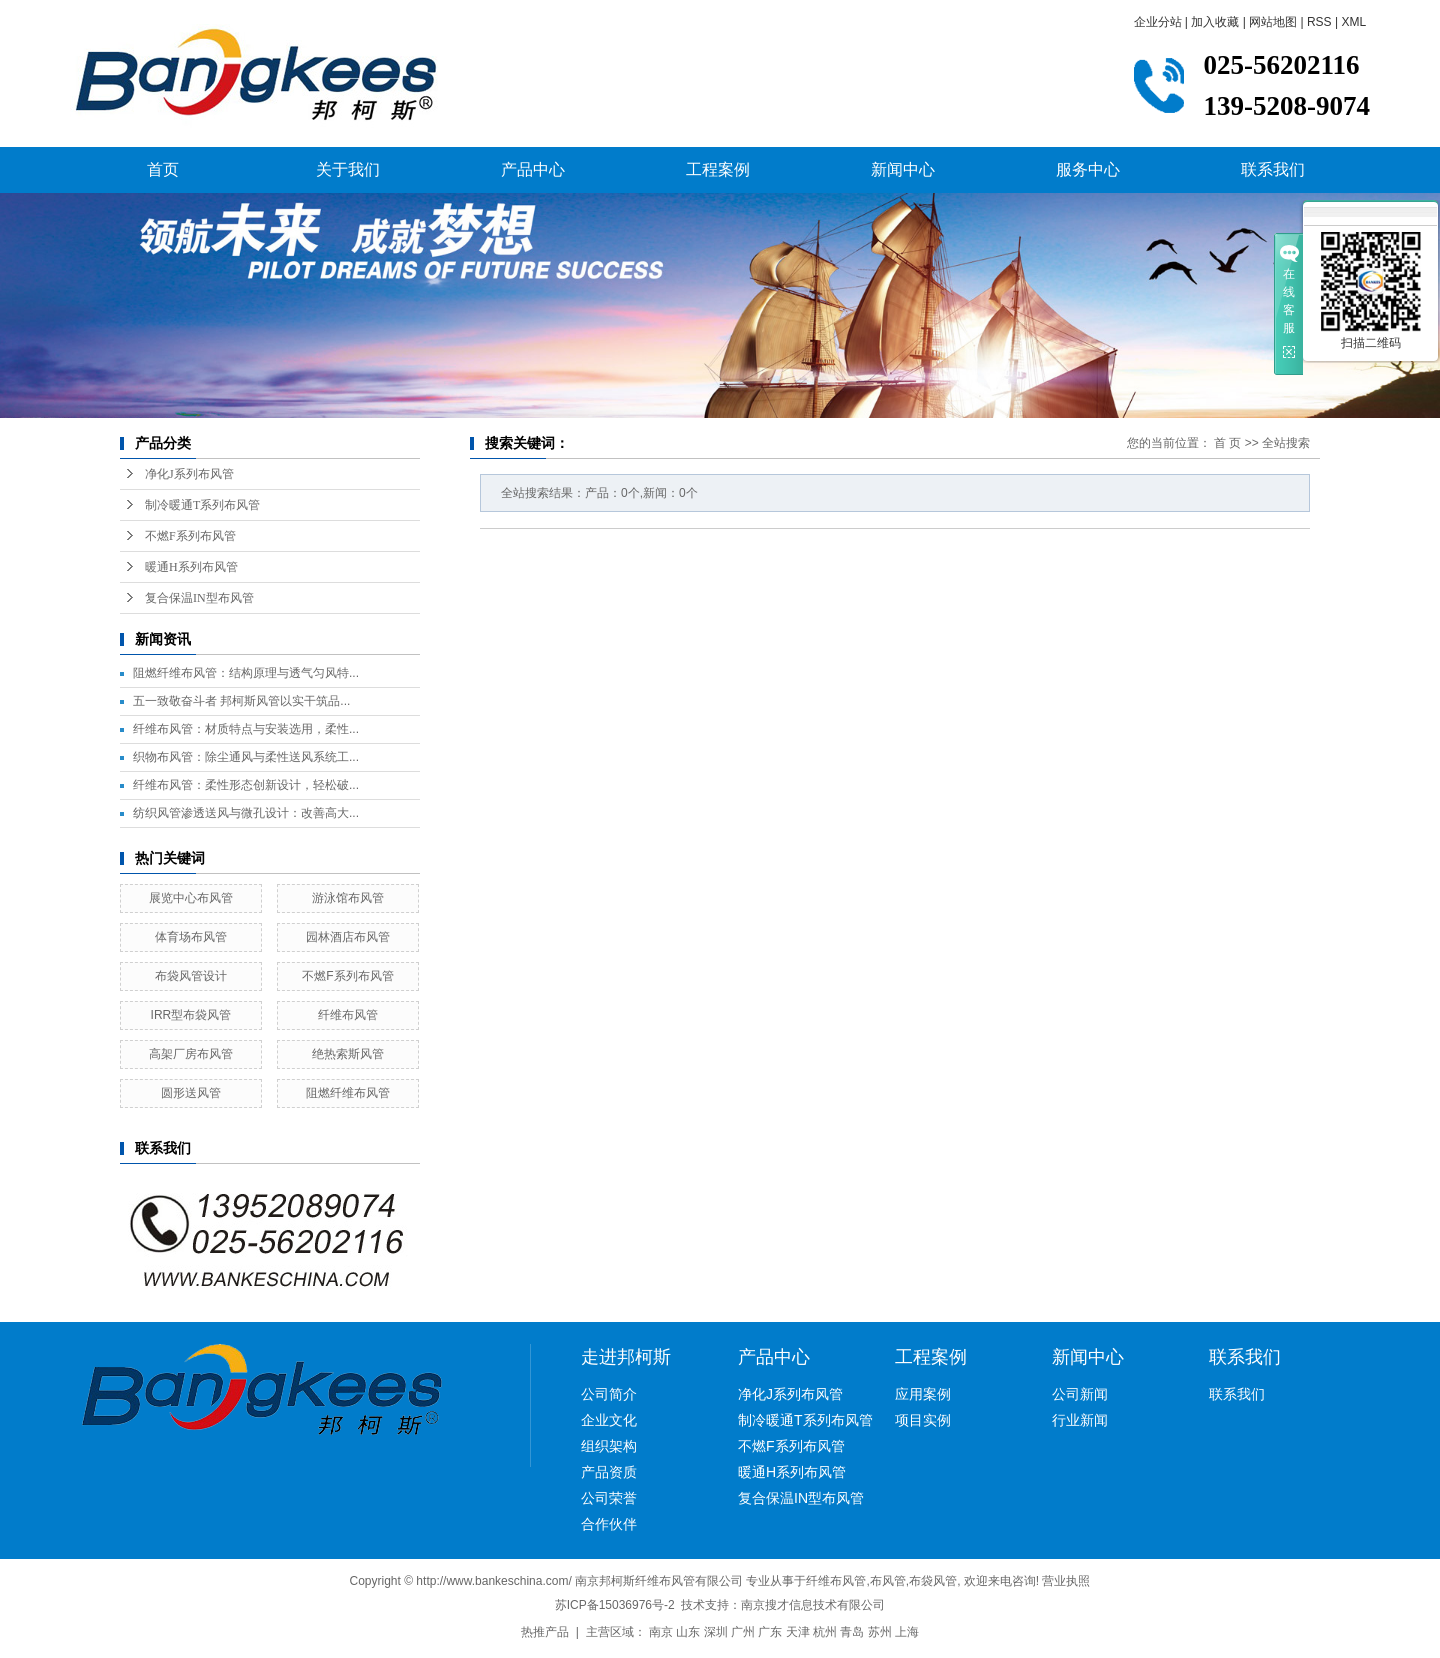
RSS (1319, 22)
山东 (688, 1632)
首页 (163, 169)
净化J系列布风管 (189, 474)
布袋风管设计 (191, 976)
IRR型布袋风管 (191, 1015)
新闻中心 (903, 169)
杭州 (825, 1632)
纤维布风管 (348, 1015)
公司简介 (609, 1394)
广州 (743, 1632)
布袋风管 (933, 1581)
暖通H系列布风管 (191, 567)
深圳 (716, 1632)
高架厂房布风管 (191, 1054)
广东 (770, 1632)
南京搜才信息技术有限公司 (813, 1605)
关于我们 (348, 169)
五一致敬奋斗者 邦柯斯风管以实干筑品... (241, 701)
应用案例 (923, 1394)
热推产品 (545, 1632)
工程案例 (718, 169)
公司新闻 (1080, 1394)
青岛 (852, 1632)
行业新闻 (1080, 1420)
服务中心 (1088, 169)
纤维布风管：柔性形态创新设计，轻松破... (246, 785)
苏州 (880, 1632)
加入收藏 (1215, 22)
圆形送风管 (191, 1093)
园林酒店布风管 (348, 937)
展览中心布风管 (191, 898)
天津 (798, 1632)
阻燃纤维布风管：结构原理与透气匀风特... (246, 673)
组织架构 (609, 1446)
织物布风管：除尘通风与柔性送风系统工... (246, 757)
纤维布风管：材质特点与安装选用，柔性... (246, 729)
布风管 (888, 1581)
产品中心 (533, 169)
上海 (907, 1632)
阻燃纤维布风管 (348, 1093)
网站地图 (1273, 22)
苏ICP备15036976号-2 (615, 1605)
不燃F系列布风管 (190, 536)
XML (1353, 22)
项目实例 (923, 1420)
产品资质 (609, 1472)
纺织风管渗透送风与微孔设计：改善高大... (246, 813)
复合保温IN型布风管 (199, 598)
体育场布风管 (191, 937)
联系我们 (1273, 169)
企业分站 (1158, 22)
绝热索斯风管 (348, 1054)
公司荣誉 (609, 1498)
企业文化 (609, 1420)
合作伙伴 (609, 1524)
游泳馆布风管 (348, 898)
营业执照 (1066, 1581)
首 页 (1227, 443)
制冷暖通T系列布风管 (202, 505)
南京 (661, 1632)
